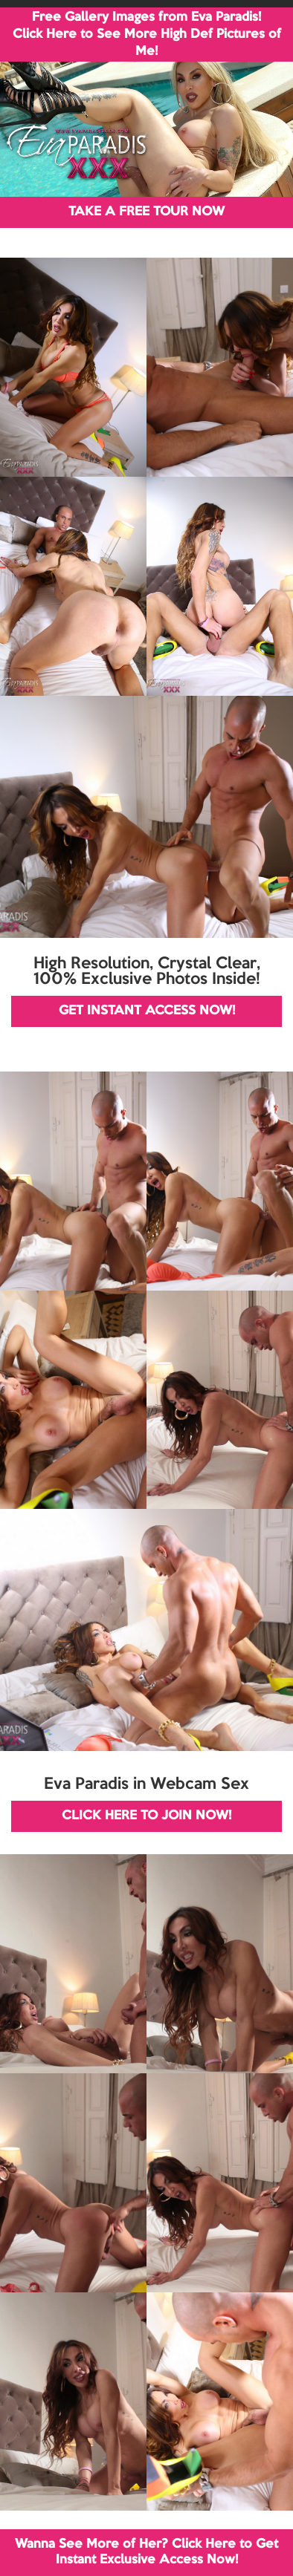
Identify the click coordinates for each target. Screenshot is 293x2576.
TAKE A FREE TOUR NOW (146, 212)
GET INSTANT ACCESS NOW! (147, 1011)
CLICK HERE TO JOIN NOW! (146, 1816)
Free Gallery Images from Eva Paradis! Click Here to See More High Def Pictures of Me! (147, 34)
